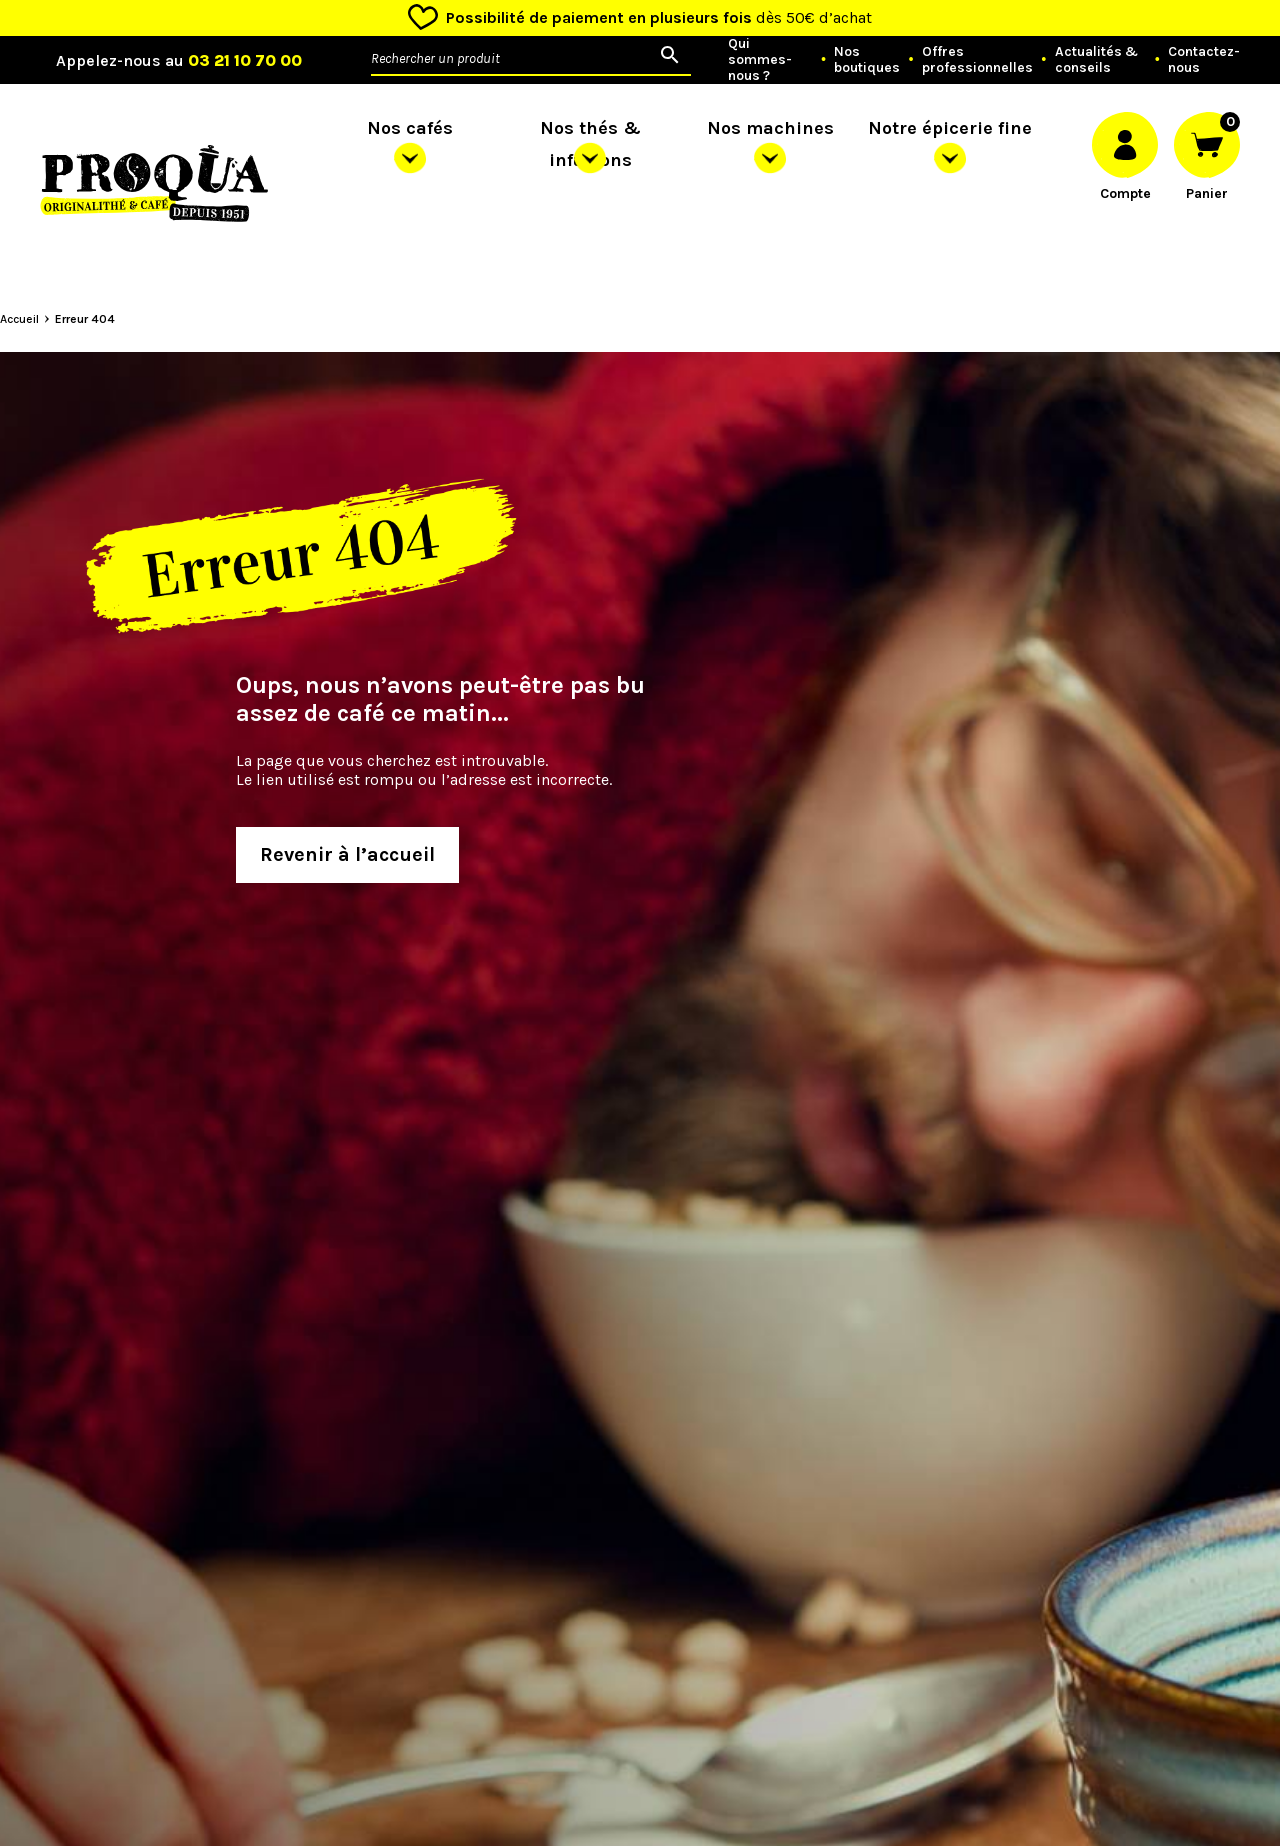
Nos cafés (410, 128)
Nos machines (770, 128)
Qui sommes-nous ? (760, 60)
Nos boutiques (867, 60)
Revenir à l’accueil (347, 854)
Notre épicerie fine (950, 128)
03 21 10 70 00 (245, 60)
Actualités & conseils (1096, 60)
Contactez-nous (1204, 60)
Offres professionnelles (977, 60)
